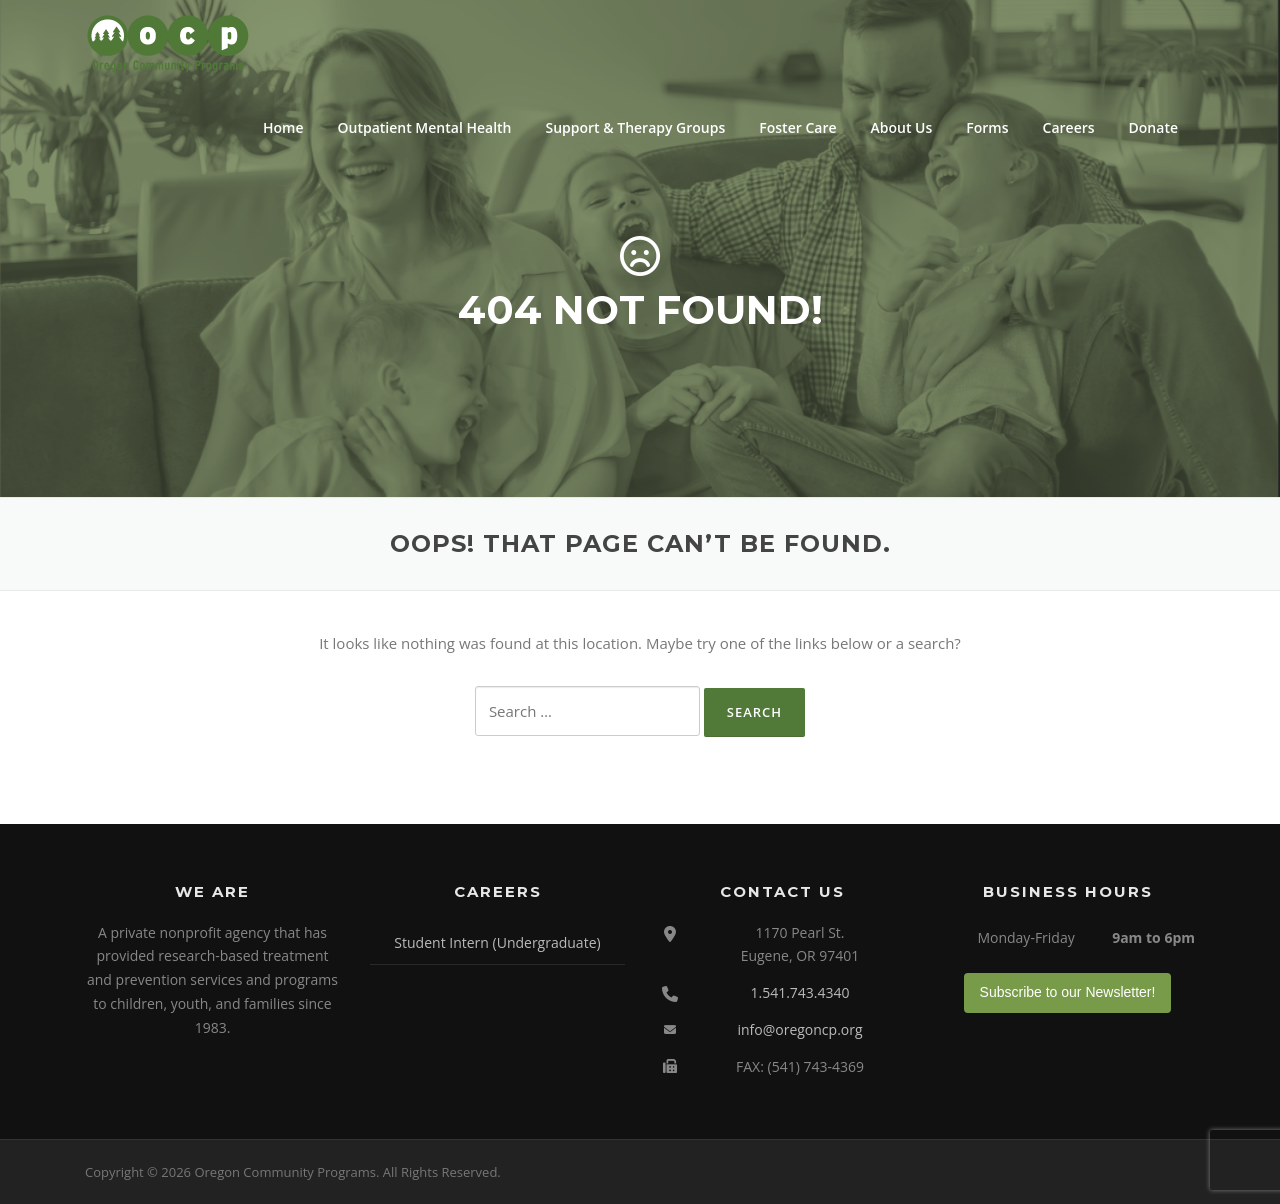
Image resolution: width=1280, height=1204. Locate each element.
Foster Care (797, 127)
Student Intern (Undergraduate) (497, 942)
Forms (987, 127)
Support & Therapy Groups (635, 127)
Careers (1069, 127)
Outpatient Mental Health (425, 127)
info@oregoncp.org (799, 1029)
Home (283, 127)
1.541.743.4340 (799, 992)
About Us (902, 127)
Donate (1153, 127)
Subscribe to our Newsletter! (1068, 992)
